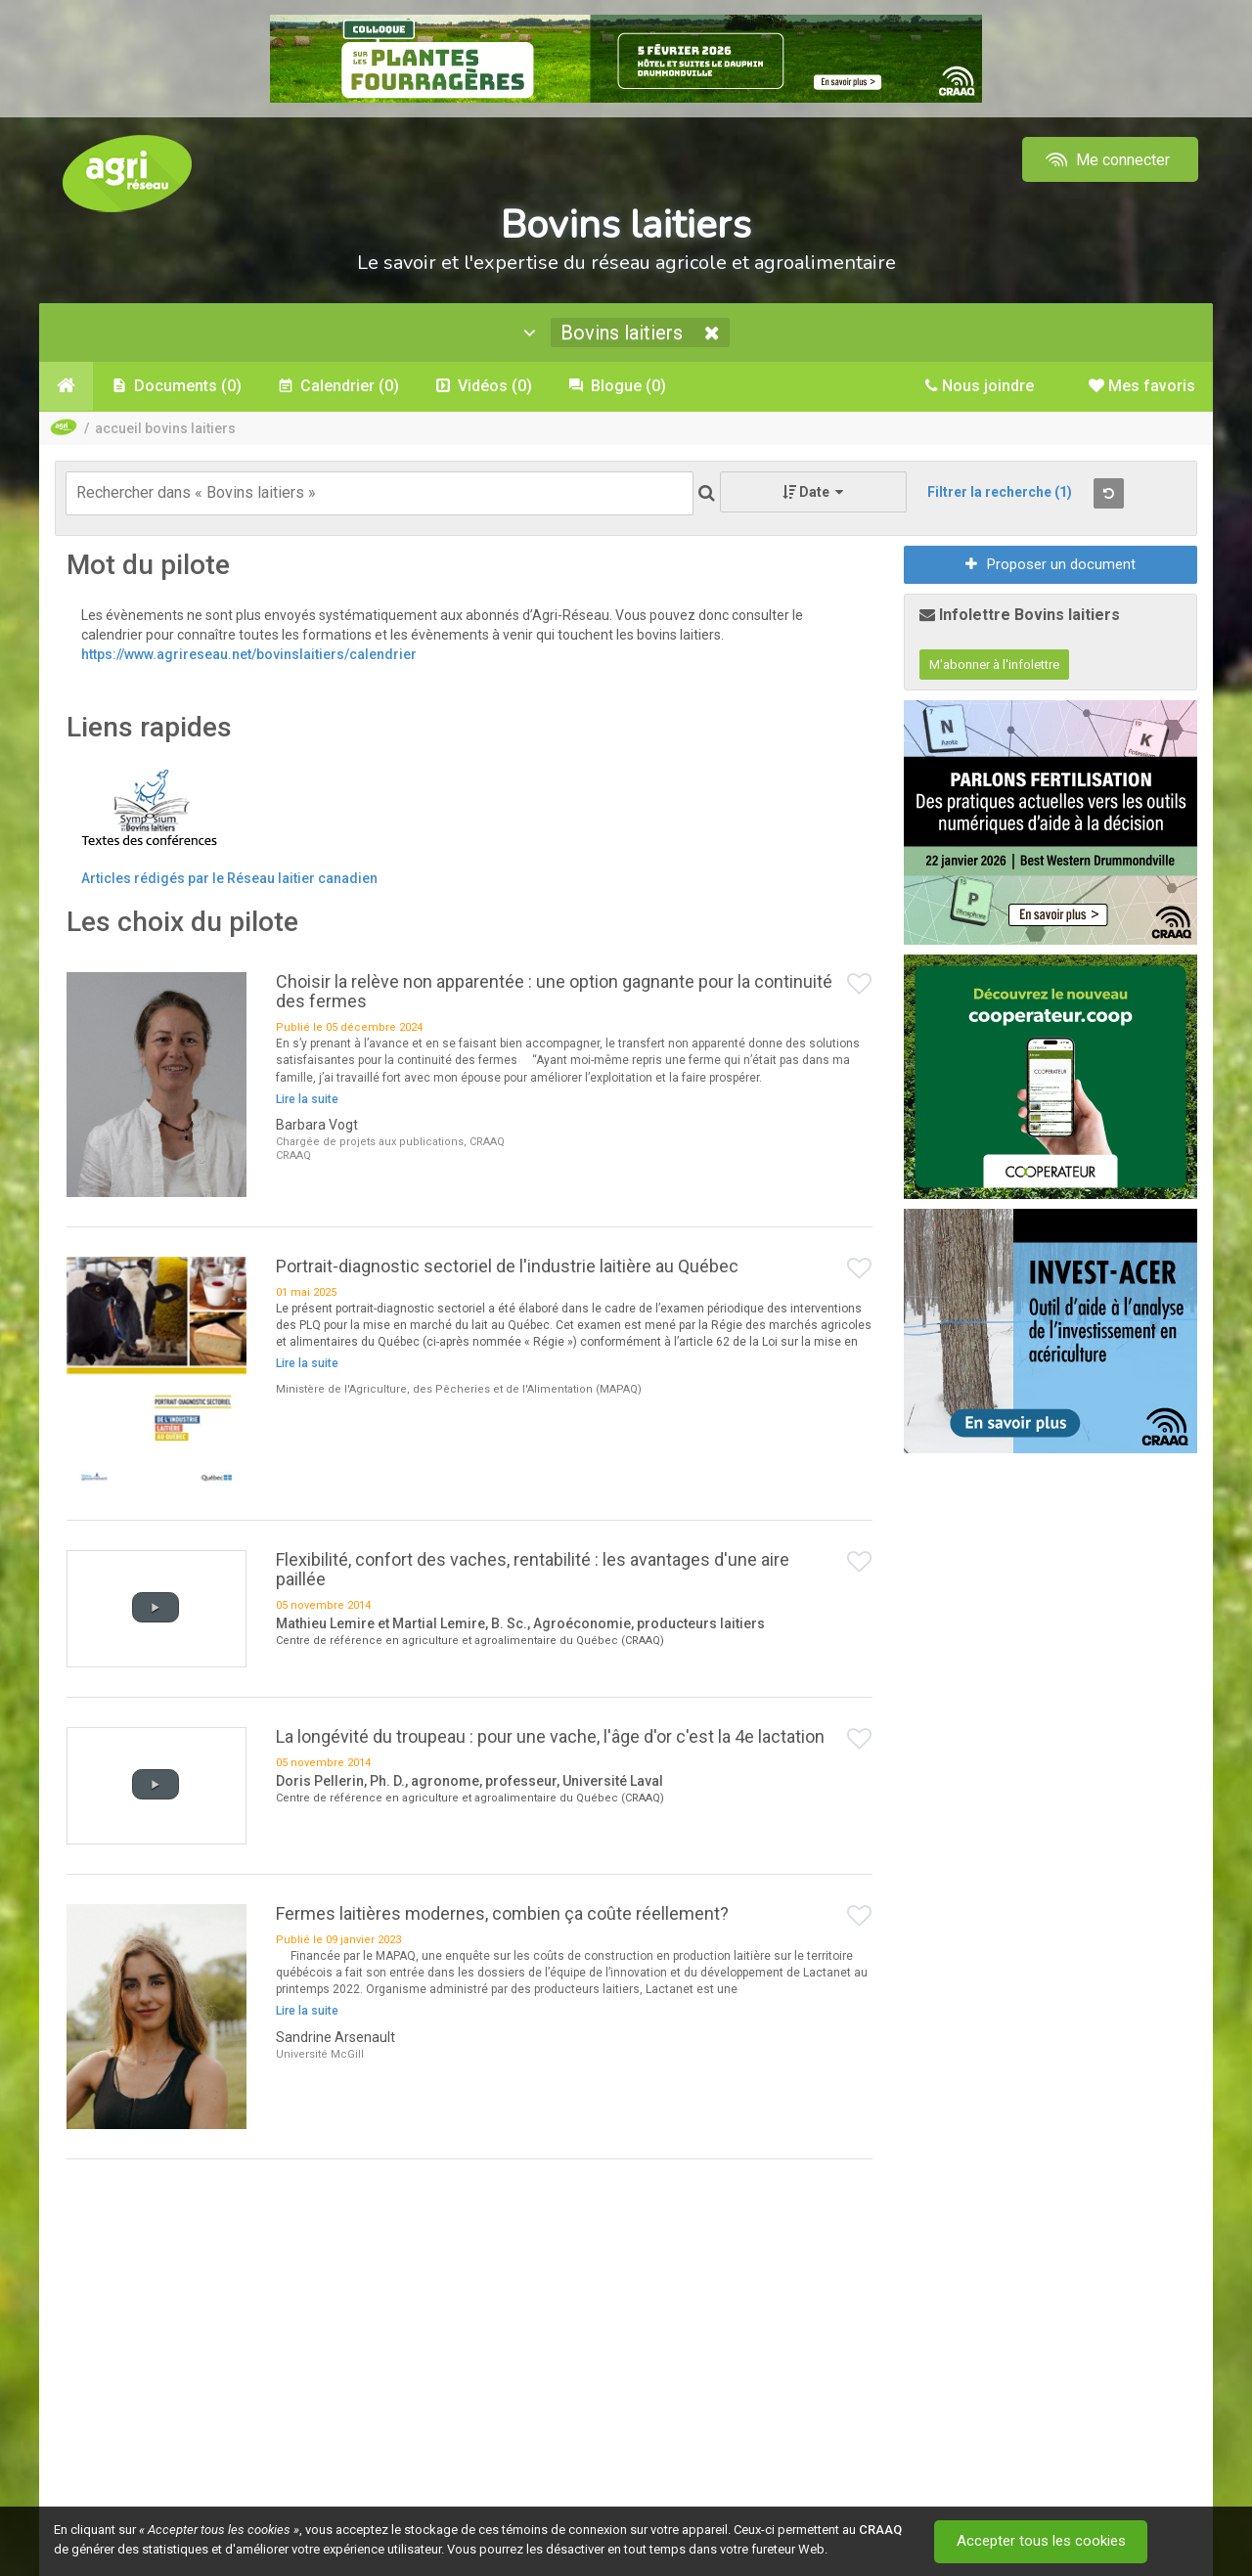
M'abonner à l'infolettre (994, 664)
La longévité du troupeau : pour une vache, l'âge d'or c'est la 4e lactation (550, 1736)
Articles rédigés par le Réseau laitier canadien (229, 878)
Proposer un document (1050, 564)
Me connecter (1106, 160)
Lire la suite (307, 1099)
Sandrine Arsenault (335, 2037)
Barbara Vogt (317, 1125)
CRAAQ (880, 2529)
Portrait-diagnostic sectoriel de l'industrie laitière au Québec (507, 1266)
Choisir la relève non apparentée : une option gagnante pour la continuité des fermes (554, 991)
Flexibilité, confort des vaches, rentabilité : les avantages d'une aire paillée (532, 1569)
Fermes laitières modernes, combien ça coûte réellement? (502, 1913)
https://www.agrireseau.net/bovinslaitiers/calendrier (249, 654)
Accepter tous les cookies (1041, 2542)
